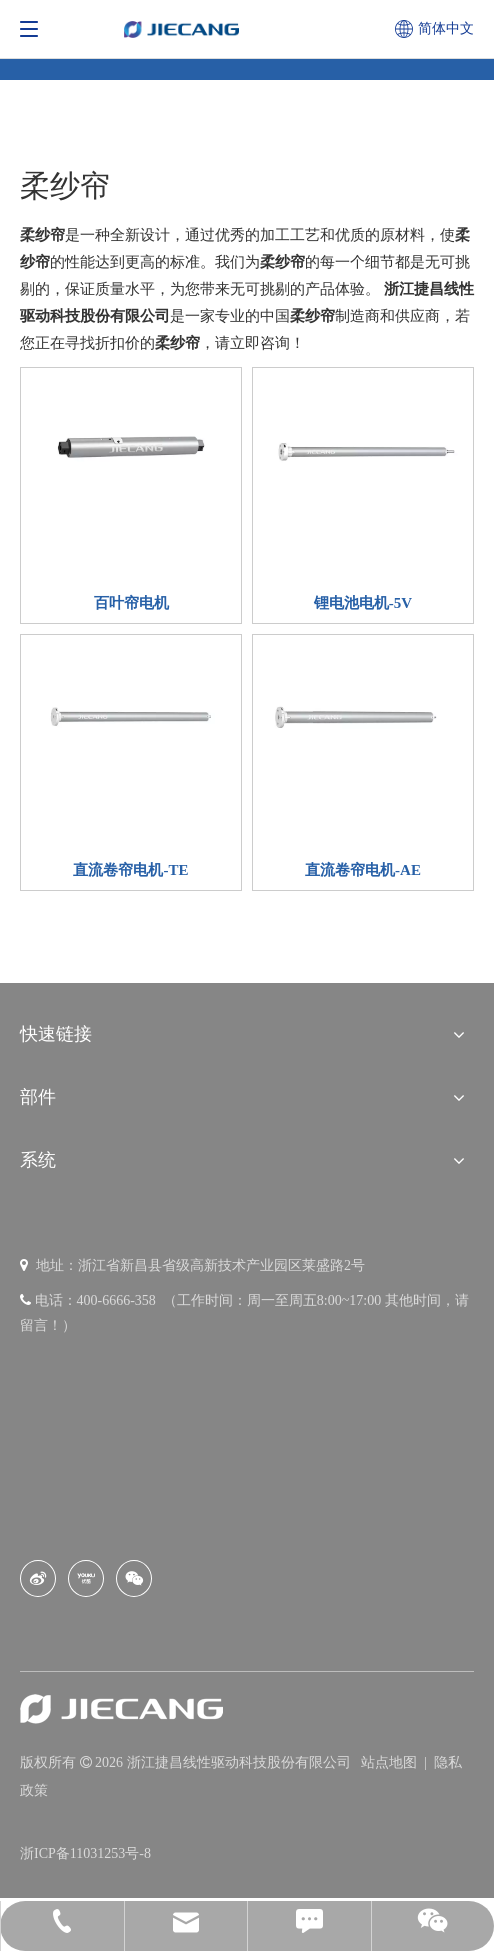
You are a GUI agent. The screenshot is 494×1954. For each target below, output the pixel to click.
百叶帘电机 (131, 603)
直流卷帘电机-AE (363, 870)
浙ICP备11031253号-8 (85, 1853)
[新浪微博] (38, 1578)
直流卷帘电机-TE (130, 870)
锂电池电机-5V (363, 603)
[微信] (134, 1578)
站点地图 (391, 1762)
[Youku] (86, 1578)
